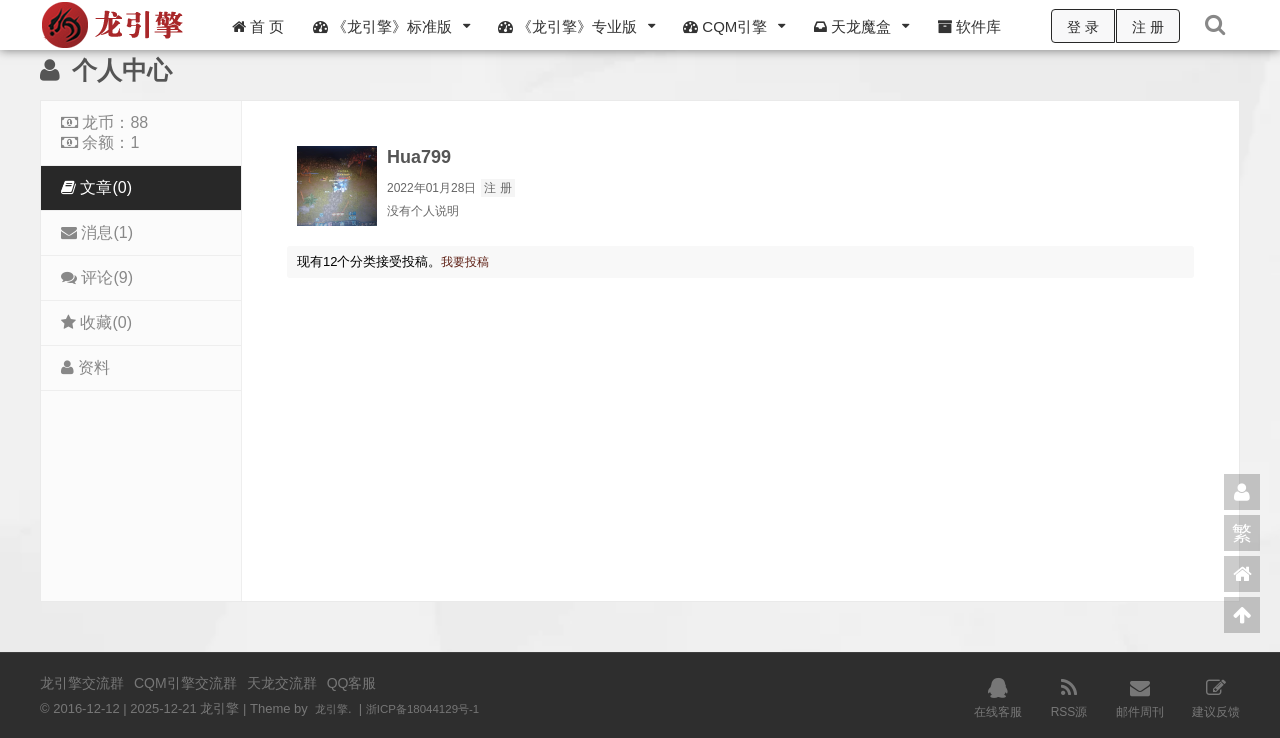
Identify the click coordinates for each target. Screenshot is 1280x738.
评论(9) (97, 277)
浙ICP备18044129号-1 (437, 708)
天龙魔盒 (852, 26)
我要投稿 (467, 261)
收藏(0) (96, 322)
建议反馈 (1216, 696)
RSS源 (1069, 696)
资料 (85, 367)
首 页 (258, 26)
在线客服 (998, 696)
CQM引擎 (725, 26)
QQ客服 (352, 683)
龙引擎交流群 (82, 683)
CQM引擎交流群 (185, 683)
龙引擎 (334, 708)
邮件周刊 (1140, 696)
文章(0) (96, 187)
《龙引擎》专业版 (567, 26)
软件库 (969, 26)
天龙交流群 (282, 683)
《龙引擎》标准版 (382, 26)
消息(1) (97, 232)
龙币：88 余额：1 (104, 132)
